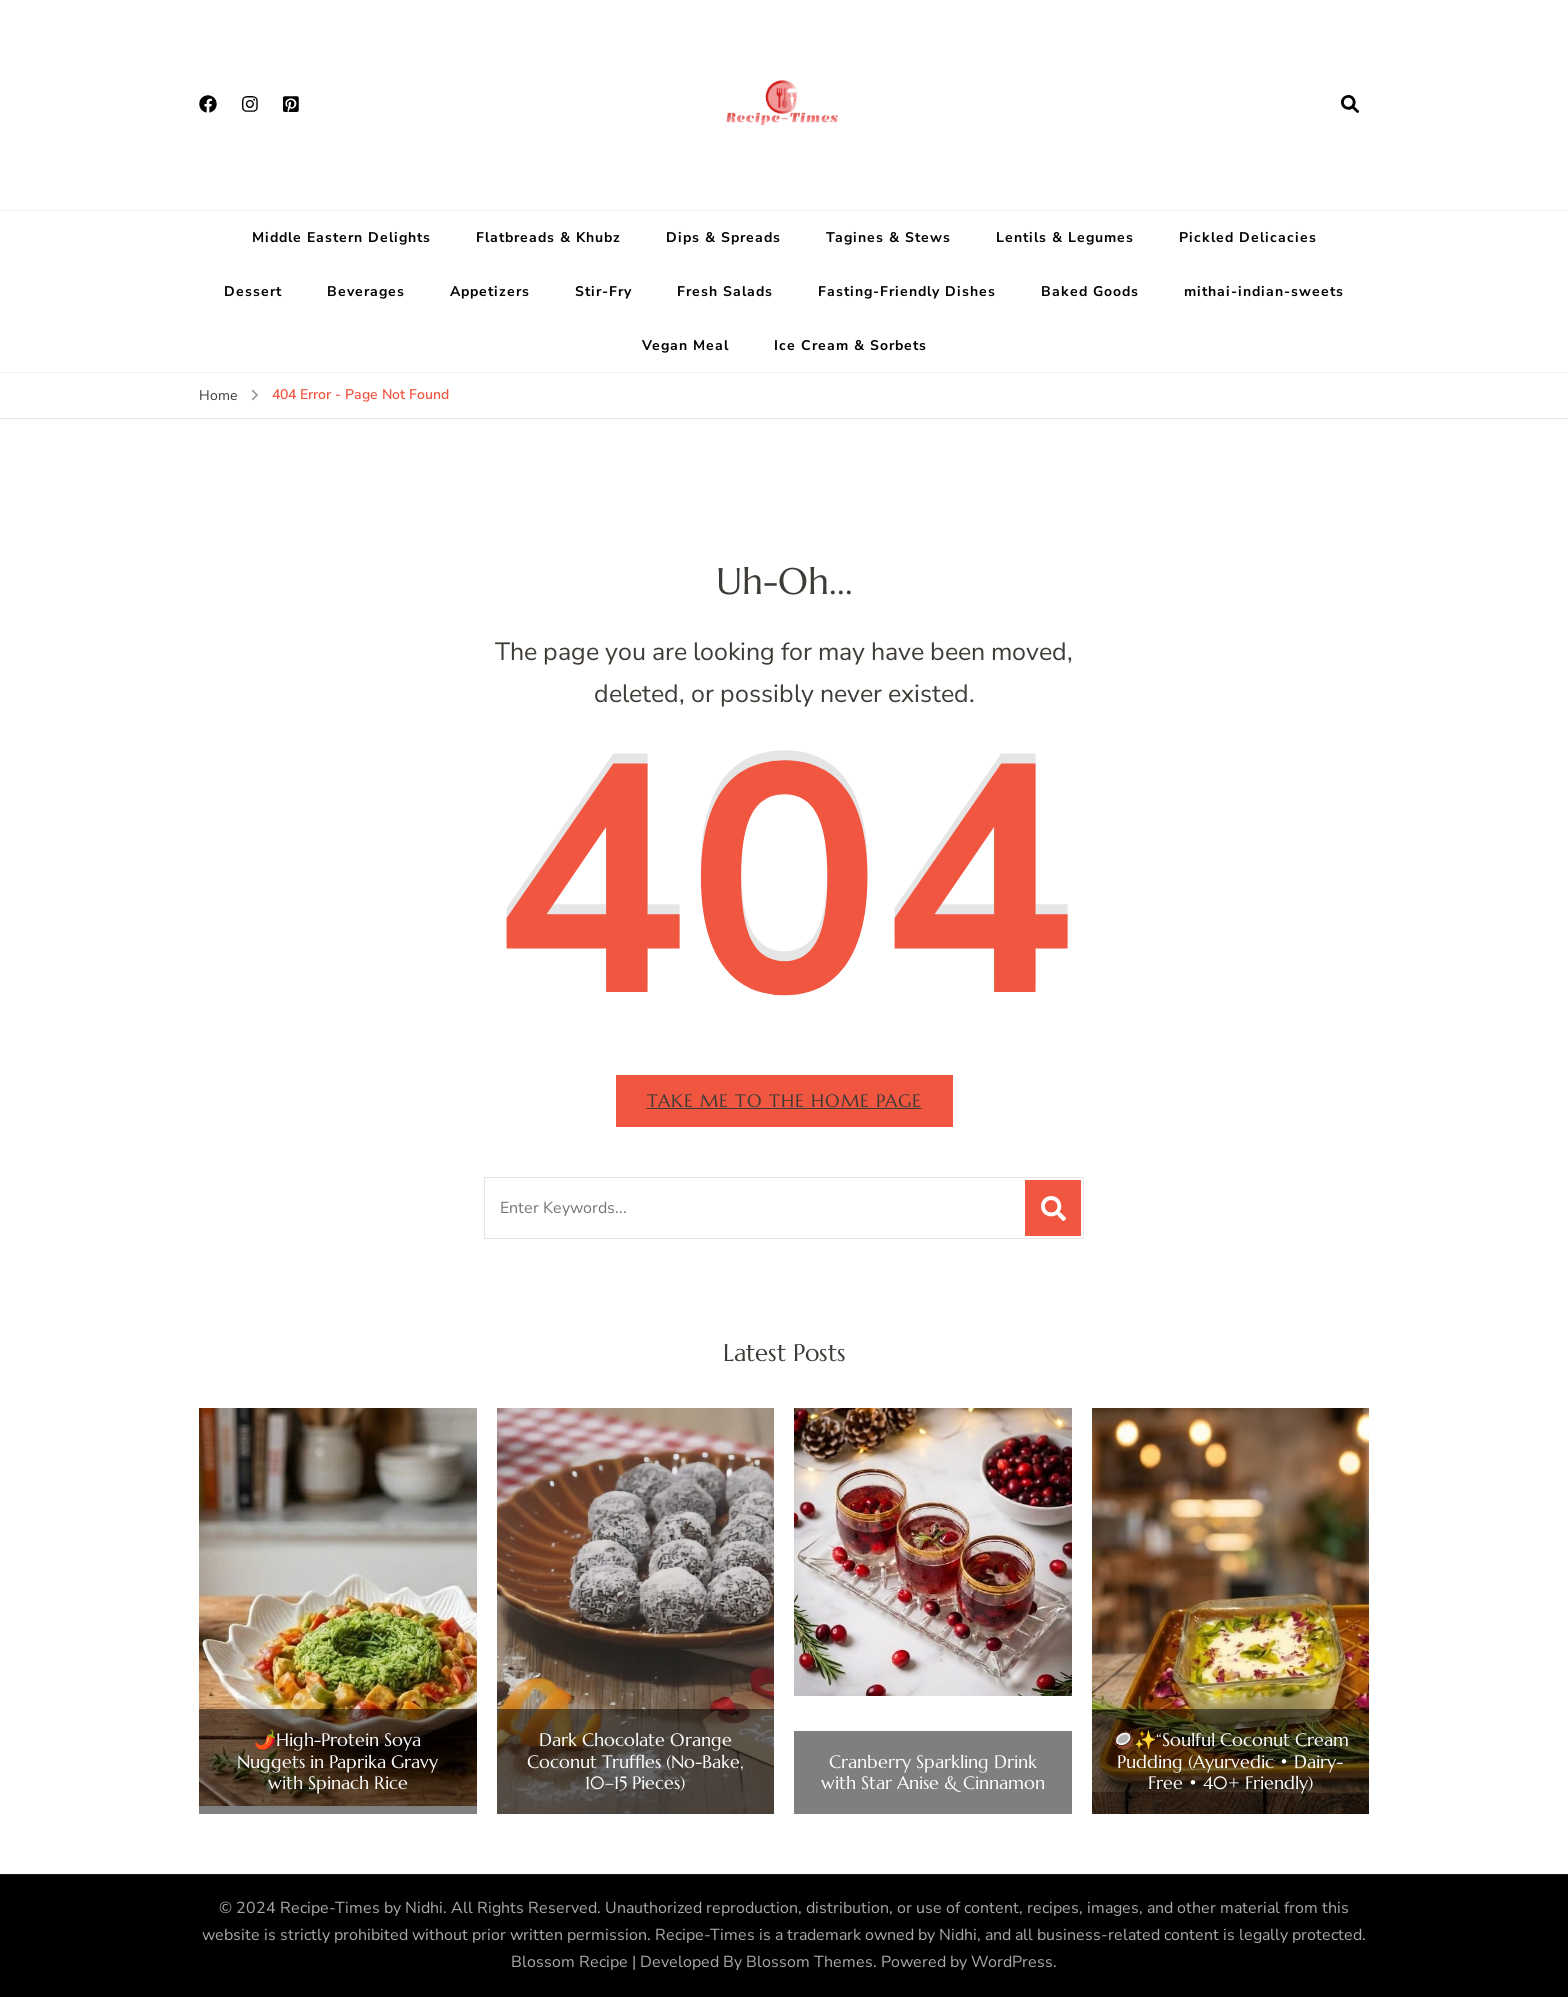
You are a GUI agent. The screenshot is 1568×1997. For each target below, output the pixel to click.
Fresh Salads (725, 291)
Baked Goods (1090, 291)
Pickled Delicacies (1248, 237)
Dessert (253, 291)
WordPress (1012, 1962)
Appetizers (490, 291)
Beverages (366, 291)
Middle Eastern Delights (341, 237)
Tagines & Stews (888, 237)
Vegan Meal (685, 345)
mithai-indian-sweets (1264, 291)
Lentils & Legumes (1065, 237)
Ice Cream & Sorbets (850, 345)
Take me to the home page (784, 1100)
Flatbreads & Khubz (548, 237)
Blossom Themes (809, 1962)
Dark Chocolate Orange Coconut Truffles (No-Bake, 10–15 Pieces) (635, 1761)
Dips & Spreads (723, 237)
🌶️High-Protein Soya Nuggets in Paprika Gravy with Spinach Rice (337, 1761)
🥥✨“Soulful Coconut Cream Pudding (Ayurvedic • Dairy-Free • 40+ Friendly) (1230, 1761)
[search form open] (1350, 105)
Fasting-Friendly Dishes (907, 291)
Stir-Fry (603, 291)
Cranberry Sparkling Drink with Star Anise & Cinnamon (933, 1772)
